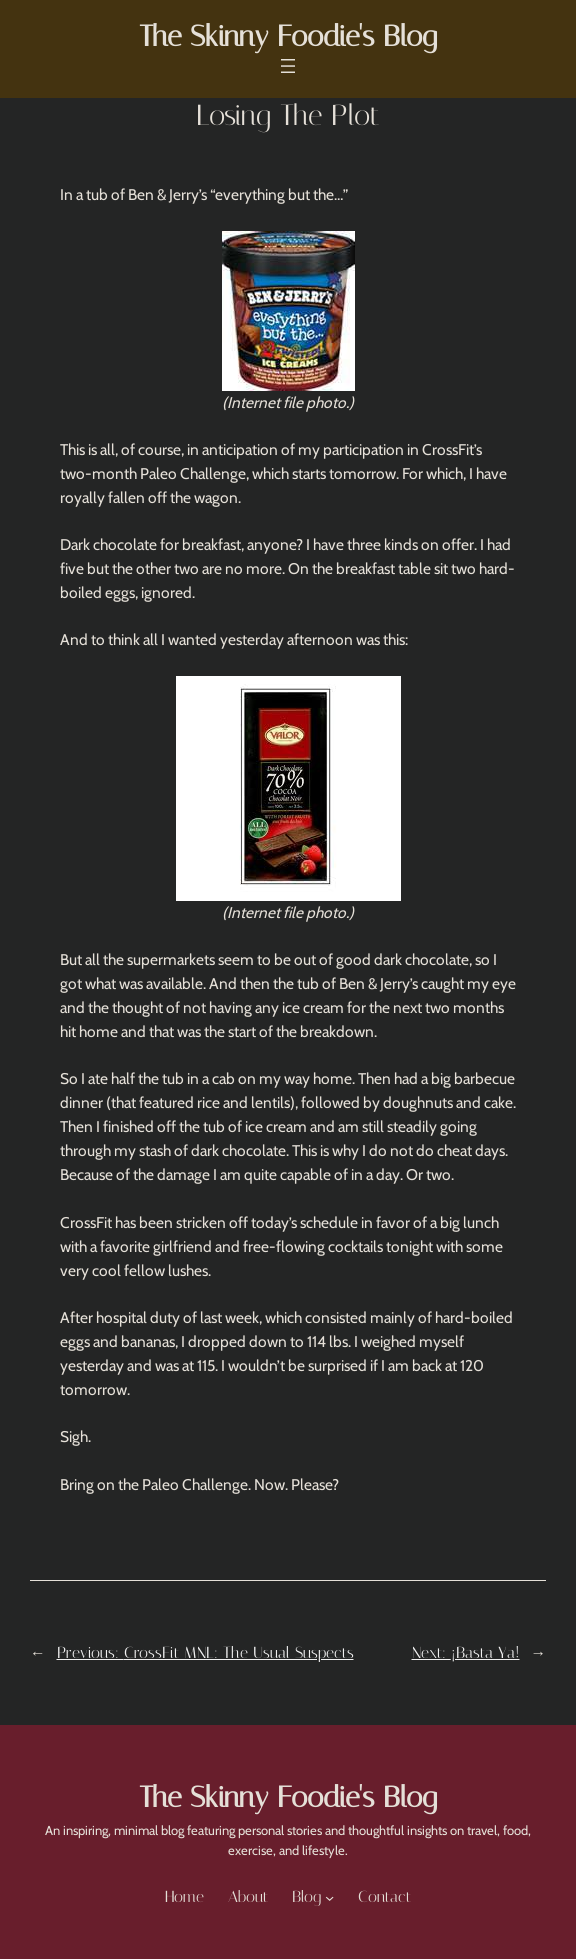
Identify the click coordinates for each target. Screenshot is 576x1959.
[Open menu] (288, 66)
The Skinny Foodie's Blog (288, 36)
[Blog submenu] (329, 1897)
